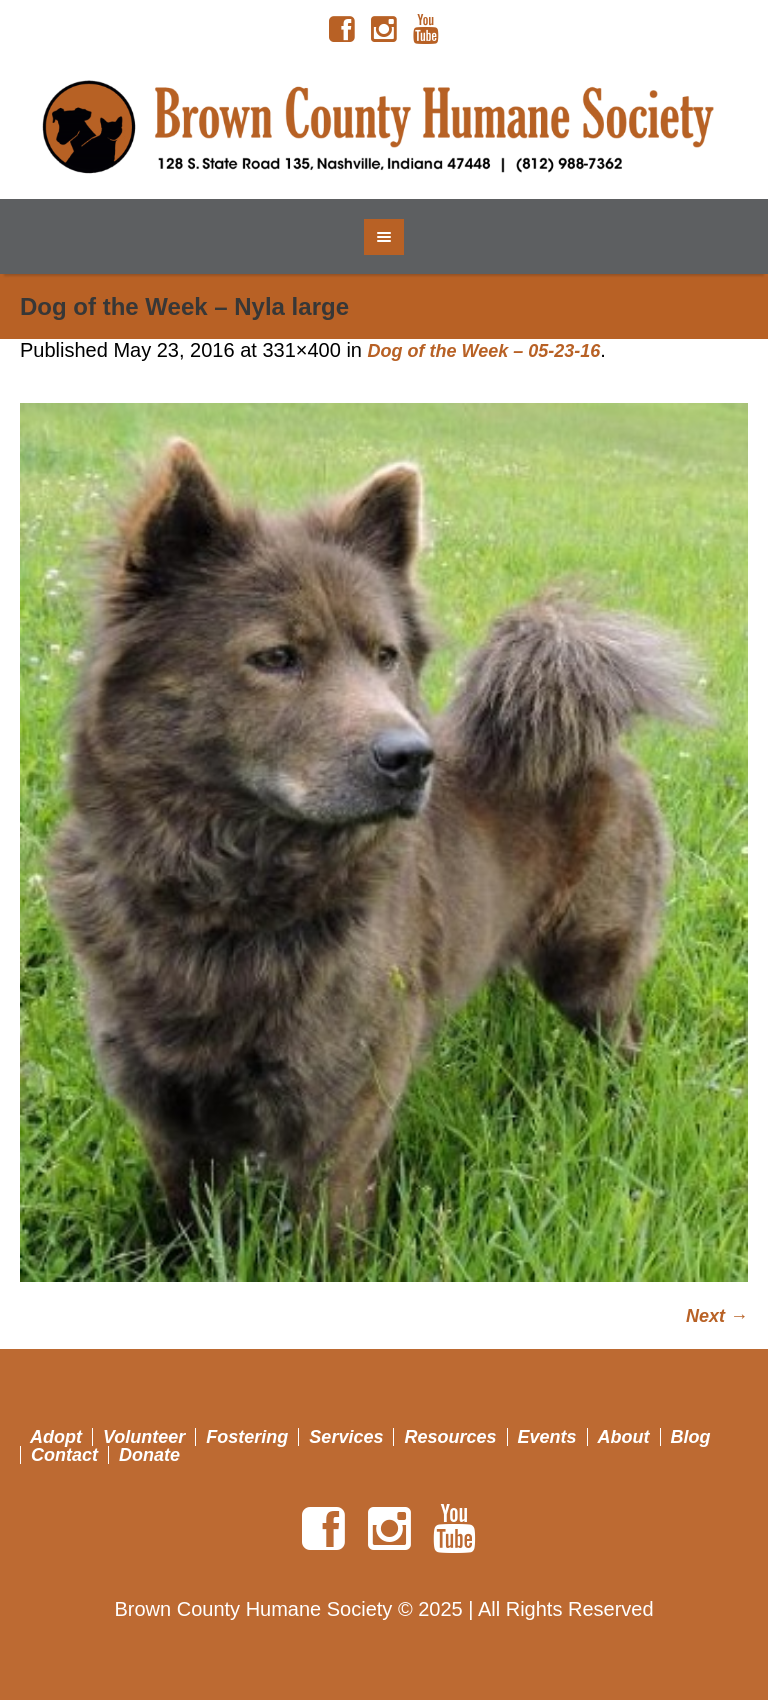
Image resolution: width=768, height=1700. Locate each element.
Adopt (56, 1437)
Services (346, 1437)
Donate (149, 1455)
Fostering (247, 1437)
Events (547, 1437)
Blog (691, 1437)
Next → (717, 1316)
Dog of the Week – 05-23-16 (484, 351)
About (624, 1437)
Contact (64, 1455)
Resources (450, 1437)
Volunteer (144, 1437)
